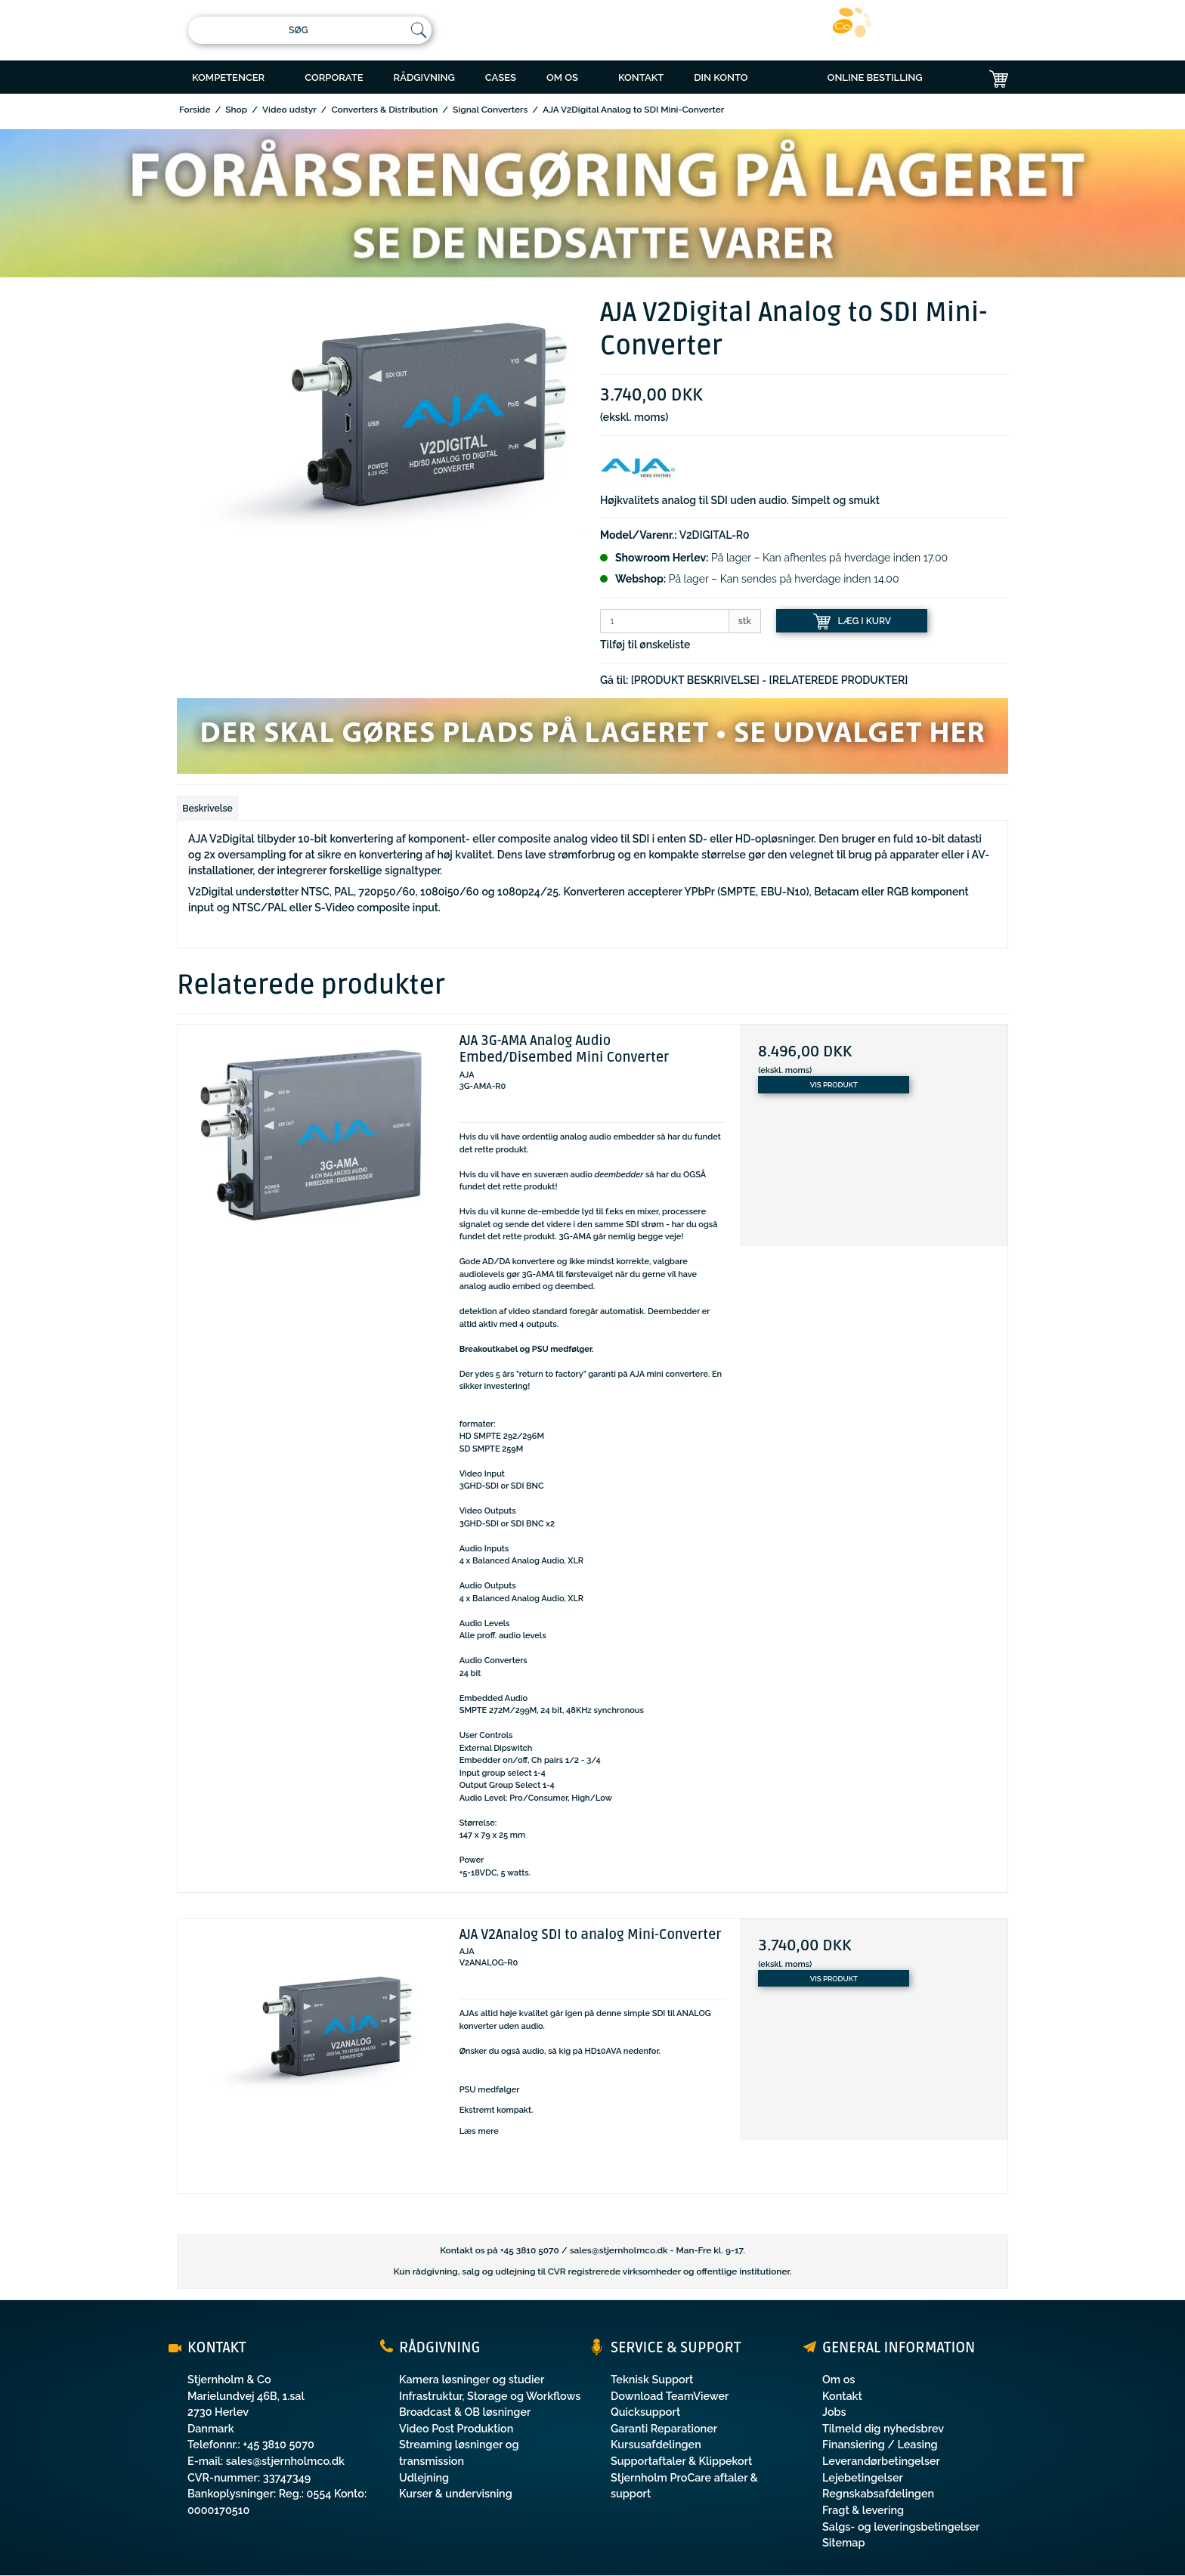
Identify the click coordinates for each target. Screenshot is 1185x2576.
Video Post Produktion (456, 2428)
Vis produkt (834, 1085)
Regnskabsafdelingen (878, 2493)
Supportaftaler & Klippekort (681, 2460)
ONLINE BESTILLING (875, 77)
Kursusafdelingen (656, 2444)
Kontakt (842, 2395)
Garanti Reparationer (664, 2428)
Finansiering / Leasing (880, 2444)
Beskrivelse (207, 808)
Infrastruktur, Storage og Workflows (489, 2395)
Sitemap (843, 2542)
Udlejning (424, 2477)
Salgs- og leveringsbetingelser (900, 2526)
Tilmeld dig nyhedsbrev (883, 2428)
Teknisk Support (652, 2379)
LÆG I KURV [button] (852, 621)
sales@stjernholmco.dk (619, 2250)
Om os (838, 2379)
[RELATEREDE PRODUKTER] (838, 680)
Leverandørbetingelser (881, 2460)
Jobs (834, 2411)
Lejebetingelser (862, 2477)
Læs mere (479, 2131)
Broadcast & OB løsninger (465, 2411)
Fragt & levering (863, 2509)
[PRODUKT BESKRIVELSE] (695, 680)
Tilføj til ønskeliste (645, 645)
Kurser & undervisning (455, 2493)
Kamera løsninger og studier (471, 2379)
